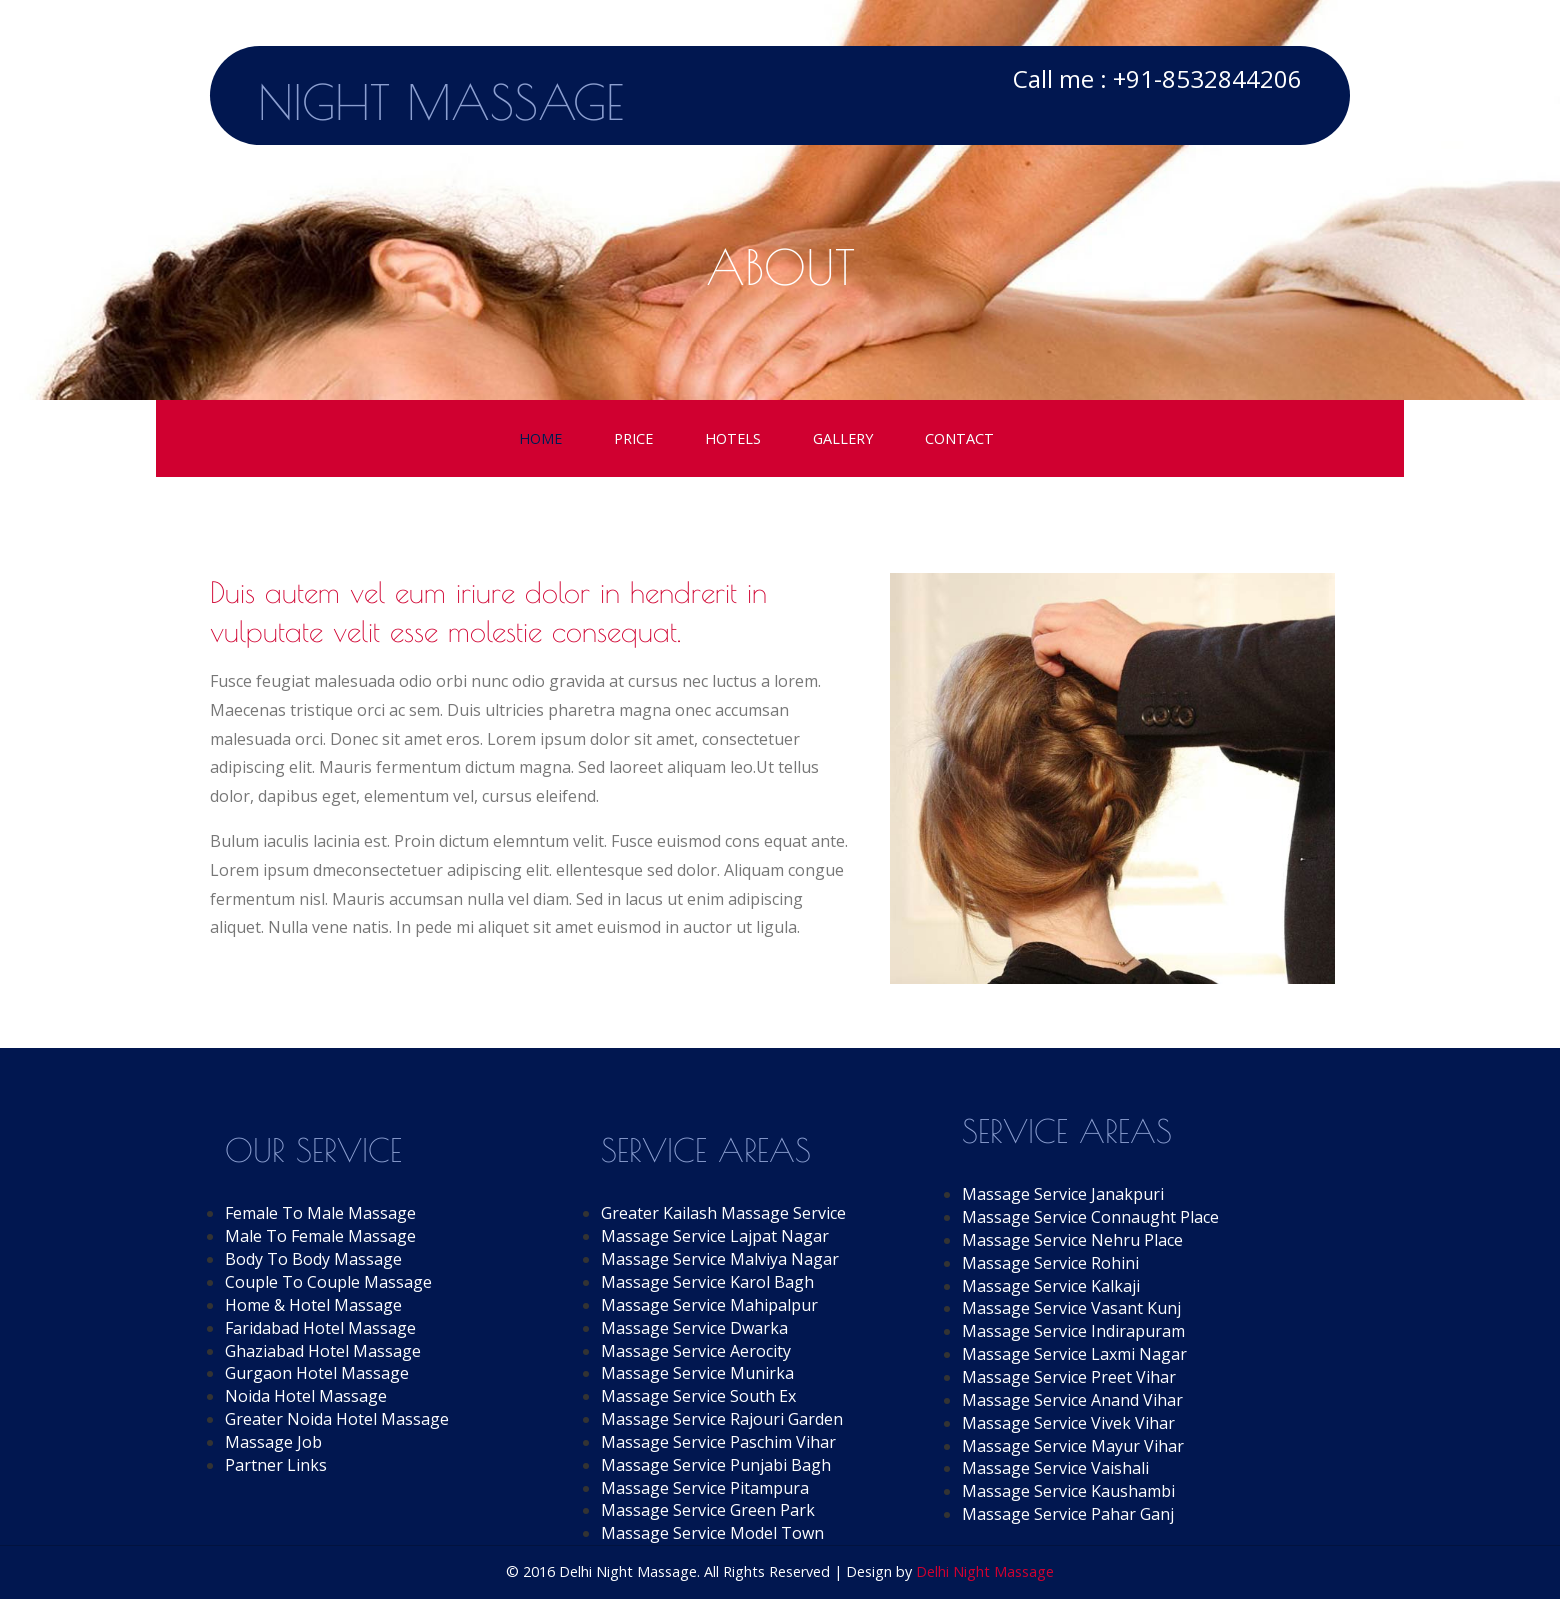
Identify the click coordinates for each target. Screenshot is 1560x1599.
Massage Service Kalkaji (1051, 1286)
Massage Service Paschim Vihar (718, 1442)
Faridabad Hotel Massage (320, 1328)
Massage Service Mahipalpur (709, 1305)
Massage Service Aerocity (696, 1351)
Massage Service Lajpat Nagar (715, 1236)
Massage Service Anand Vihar (1072, 1400)
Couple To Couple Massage (328, 1282)
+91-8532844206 (1207, 78)
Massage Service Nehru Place (1072, 1240)
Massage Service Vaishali (1055, 1468)
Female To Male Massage (320, 1213)
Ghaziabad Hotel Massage (323, 1351)
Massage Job (273, 1442)
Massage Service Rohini (1050, 1263)
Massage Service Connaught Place (1090, 1217)
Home (540, 438)
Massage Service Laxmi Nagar (1074, 1354)
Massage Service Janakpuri (1063, 1194)
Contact (959, 438)
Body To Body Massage (313, 1259)
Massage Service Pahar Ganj (1068, 1514)
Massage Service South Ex (698, 1396)
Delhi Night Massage (985, 1571)
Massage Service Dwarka (694, 1328)
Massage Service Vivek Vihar (1068, 1423)
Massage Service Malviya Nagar (720, 1259)
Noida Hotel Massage (306, 1396)
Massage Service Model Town (712, 1533)
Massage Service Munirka (697, 1373)
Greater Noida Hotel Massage (337, 1419)
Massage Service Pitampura (705, 1488)
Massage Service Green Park (708, 1510)
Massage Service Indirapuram (1073, 1331)
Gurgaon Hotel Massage (317, 1373)
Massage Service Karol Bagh (707, 1282)
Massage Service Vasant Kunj (1071, 1308)
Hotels (733, 438)
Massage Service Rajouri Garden (722, 1419)
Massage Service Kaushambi (1068, 1491)
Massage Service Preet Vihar (1069, 1377)
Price (633, 438)
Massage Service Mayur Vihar (1073, 1446)
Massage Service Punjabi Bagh (716, 1465)
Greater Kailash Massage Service (723, 1213)
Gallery (843, 438)
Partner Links (276, 1465)
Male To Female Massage (320, 1236)
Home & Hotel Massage (313, 1305)
